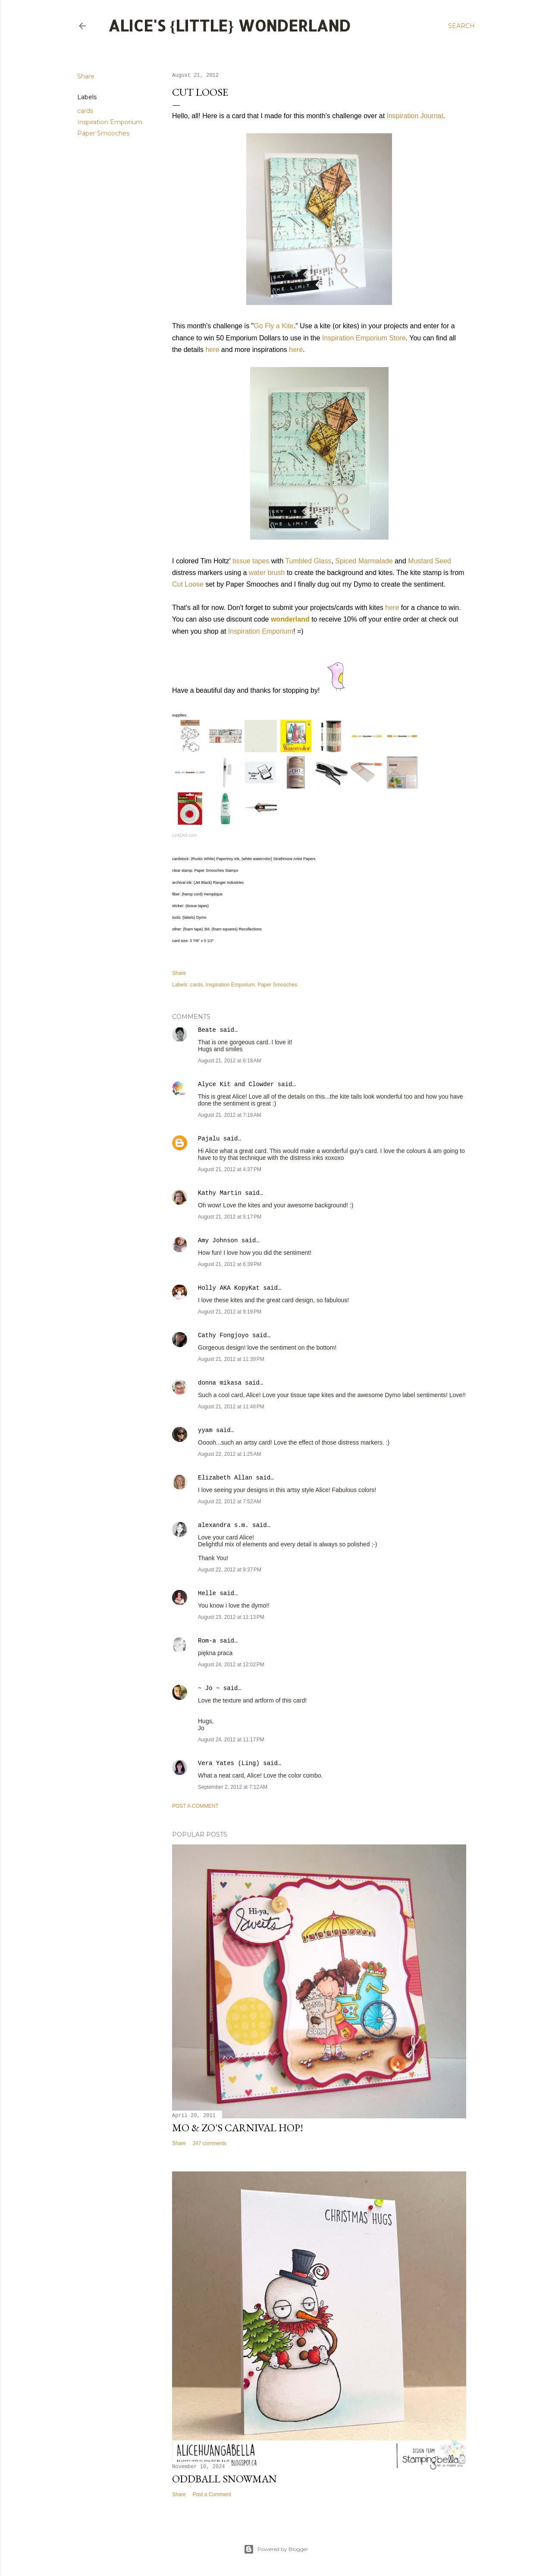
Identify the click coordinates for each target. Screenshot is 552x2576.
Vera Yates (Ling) (229, 1763)
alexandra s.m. (223, 1525)
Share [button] (85, 76)
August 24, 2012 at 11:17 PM (231, 1740)
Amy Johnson (218, 1240)
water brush (267, 572)
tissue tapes (250, 561)
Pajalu (209, 1138)
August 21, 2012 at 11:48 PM (231, 1407)
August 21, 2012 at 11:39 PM (231, 1359)
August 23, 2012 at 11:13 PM (231, 1617)
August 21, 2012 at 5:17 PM (229, 1217)
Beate (207, 1030)
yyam (205, 1430)
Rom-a (207, 1640)
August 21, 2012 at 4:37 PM (229, 1169)
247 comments (209, 2143)
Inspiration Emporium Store (364, 338)
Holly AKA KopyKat (229, 1288)
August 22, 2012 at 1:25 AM (229, 1454)
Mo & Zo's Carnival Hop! (237, 2127)
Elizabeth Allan (225, 1477)
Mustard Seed (429, 561)
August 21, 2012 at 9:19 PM (229, 1312)
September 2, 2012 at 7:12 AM (232, 1787)
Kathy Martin (220, 1193)
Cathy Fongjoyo (223, 1335)
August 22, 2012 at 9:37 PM (229, 1570)
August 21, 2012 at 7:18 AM (229, 1115)
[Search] (461, 26)
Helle (207, 1593)
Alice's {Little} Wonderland (229, 25)
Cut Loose (188, 584)
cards (85, 111)
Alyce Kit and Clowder (236, 1084)
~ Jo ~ (209, 1688)
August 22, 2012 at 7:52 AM (229, 1501)
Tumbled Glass (308, 561)
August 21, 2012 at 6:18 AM (229, 1061)
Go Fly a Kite (273, 326)
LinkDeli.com (184, 835)
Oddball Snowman (224, 2478)
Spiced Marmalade (363, 561)
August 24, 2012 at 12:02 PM (231, 1665)
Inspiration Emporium (109, 122)
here (212, 349)
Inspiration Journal (415, 115)
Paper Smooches (103, 133)
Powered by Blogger (276, 2549)
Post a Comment (195, 1806)
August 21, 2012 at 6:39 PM (229, 1264)
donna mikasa (220, 1382)
